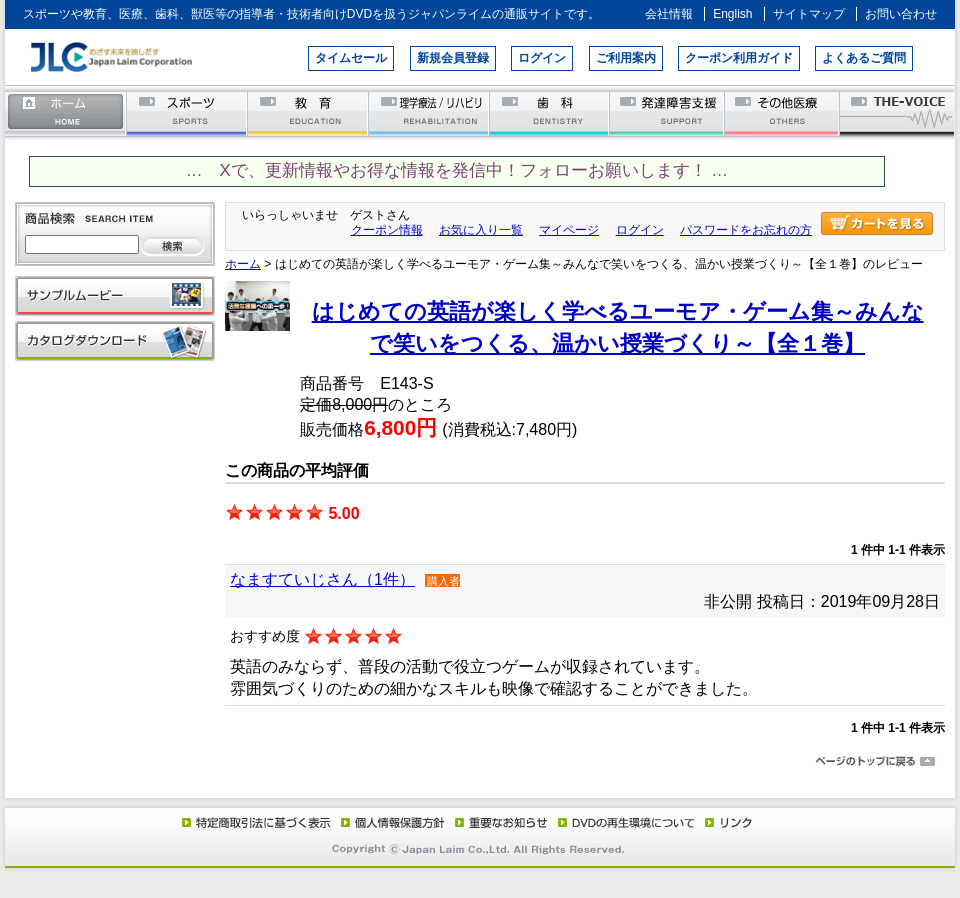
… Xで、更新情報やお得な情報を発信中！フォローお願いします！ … (457, 170)
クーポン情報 (387, 230)
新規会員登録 (453, 58)
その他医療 (783, 112)
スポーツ (187, 112)
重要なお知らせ (497, 822)
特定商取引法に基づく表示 (255, 822)
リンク (727, 822)
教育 (308, 112)
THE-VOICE (898, 112)
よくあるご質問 (864, 58)
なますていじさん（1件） (322, 579)
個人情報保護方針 (390, 822)
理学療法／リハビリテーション (429, 112)
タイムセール (351, 58)
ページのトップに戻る (480, 762)
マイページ (569, 230)
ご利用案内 (626, 58)
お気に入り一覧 (481, 230)
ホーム (66, 112)
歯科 (550, 112)
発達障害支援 (668, 112)
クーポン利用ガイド (739, 58)
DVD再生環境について (628, 822)
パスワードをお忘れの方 (746, 230)
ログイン (542, 58)
